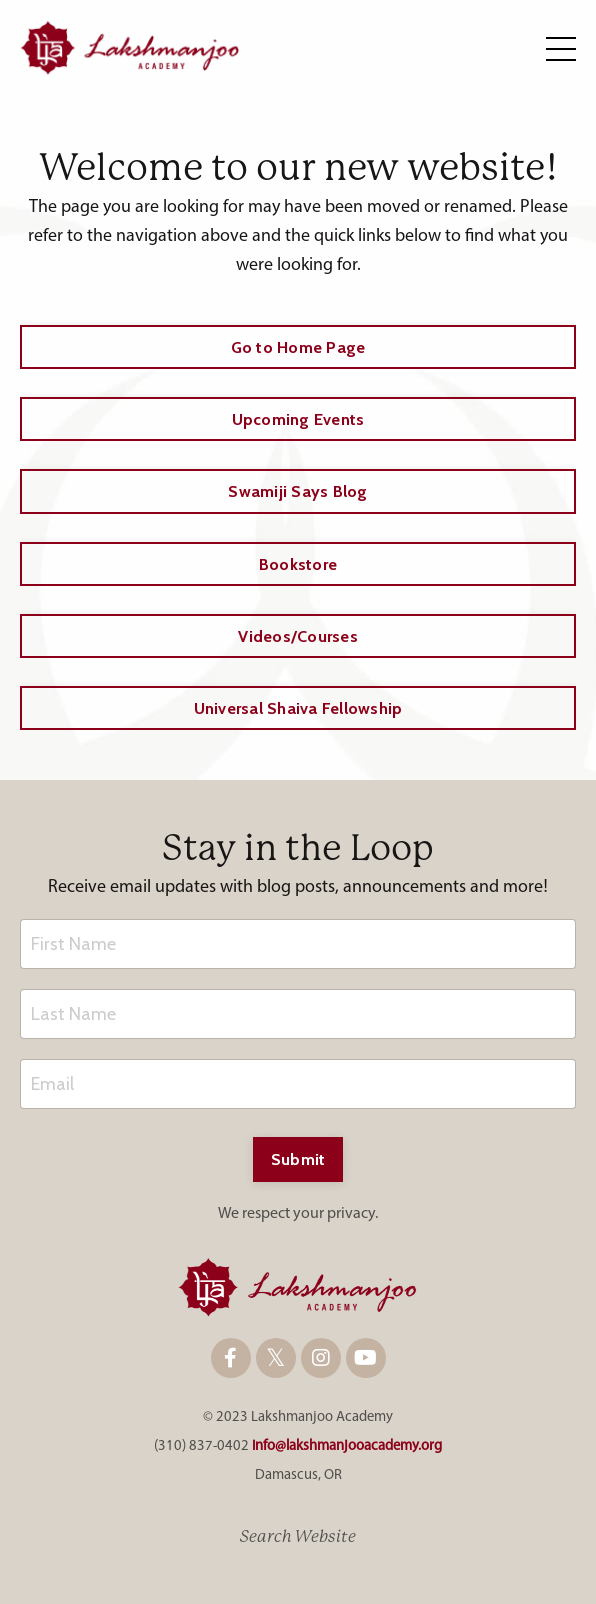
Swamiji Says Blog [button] (297, 491)
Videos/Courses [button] (298, 636)
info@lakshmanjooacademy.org (347, 1446)
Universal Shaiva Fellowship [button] (298, 708)
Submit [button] (298, 1159)
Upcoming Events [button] (298, 419)
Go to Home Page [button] (298, 347)
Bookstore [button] (298, 564)
